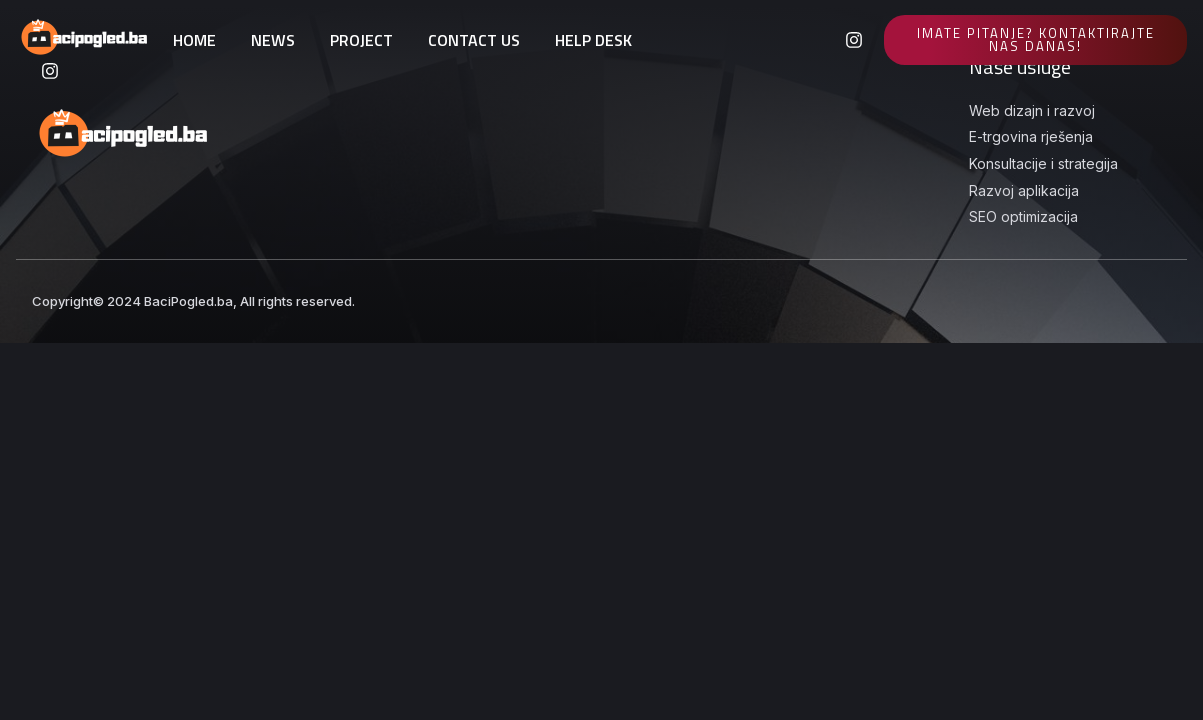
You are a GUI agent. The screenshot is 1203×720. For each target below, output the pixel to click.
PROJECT (361, 40)
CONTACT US (474, 40)
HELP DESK (593, 40)
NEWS (273, 40)
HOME (194, 40)
